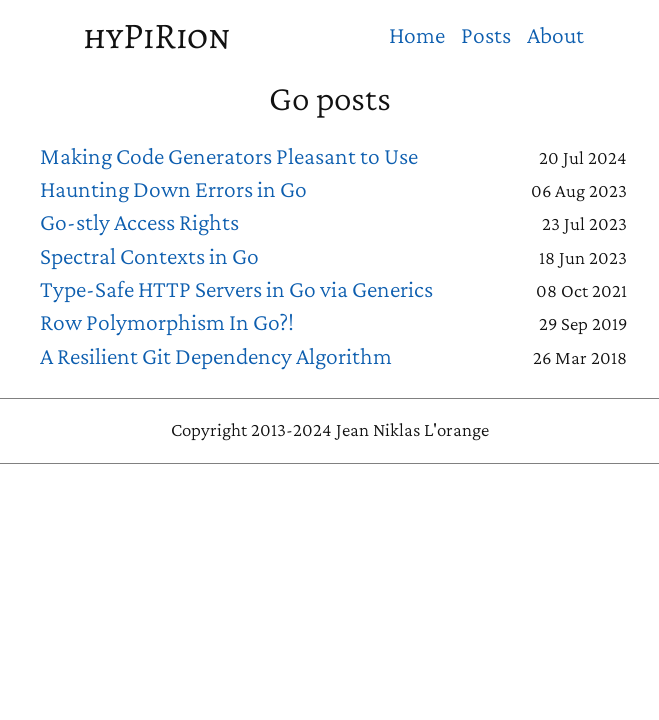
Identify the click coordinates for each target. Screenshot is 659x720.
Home (417, 35)
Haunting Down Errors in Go (173, 189)
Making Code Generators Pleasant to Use (229, 156)
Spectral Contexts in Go (149, 256)
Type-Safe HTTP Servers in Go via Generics (236, 289)
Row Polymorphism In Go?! (167, 322)
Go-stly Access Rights (139, 222)
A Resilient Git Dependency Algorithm (216, 356)
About (555, 35)
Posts (486, 35)
